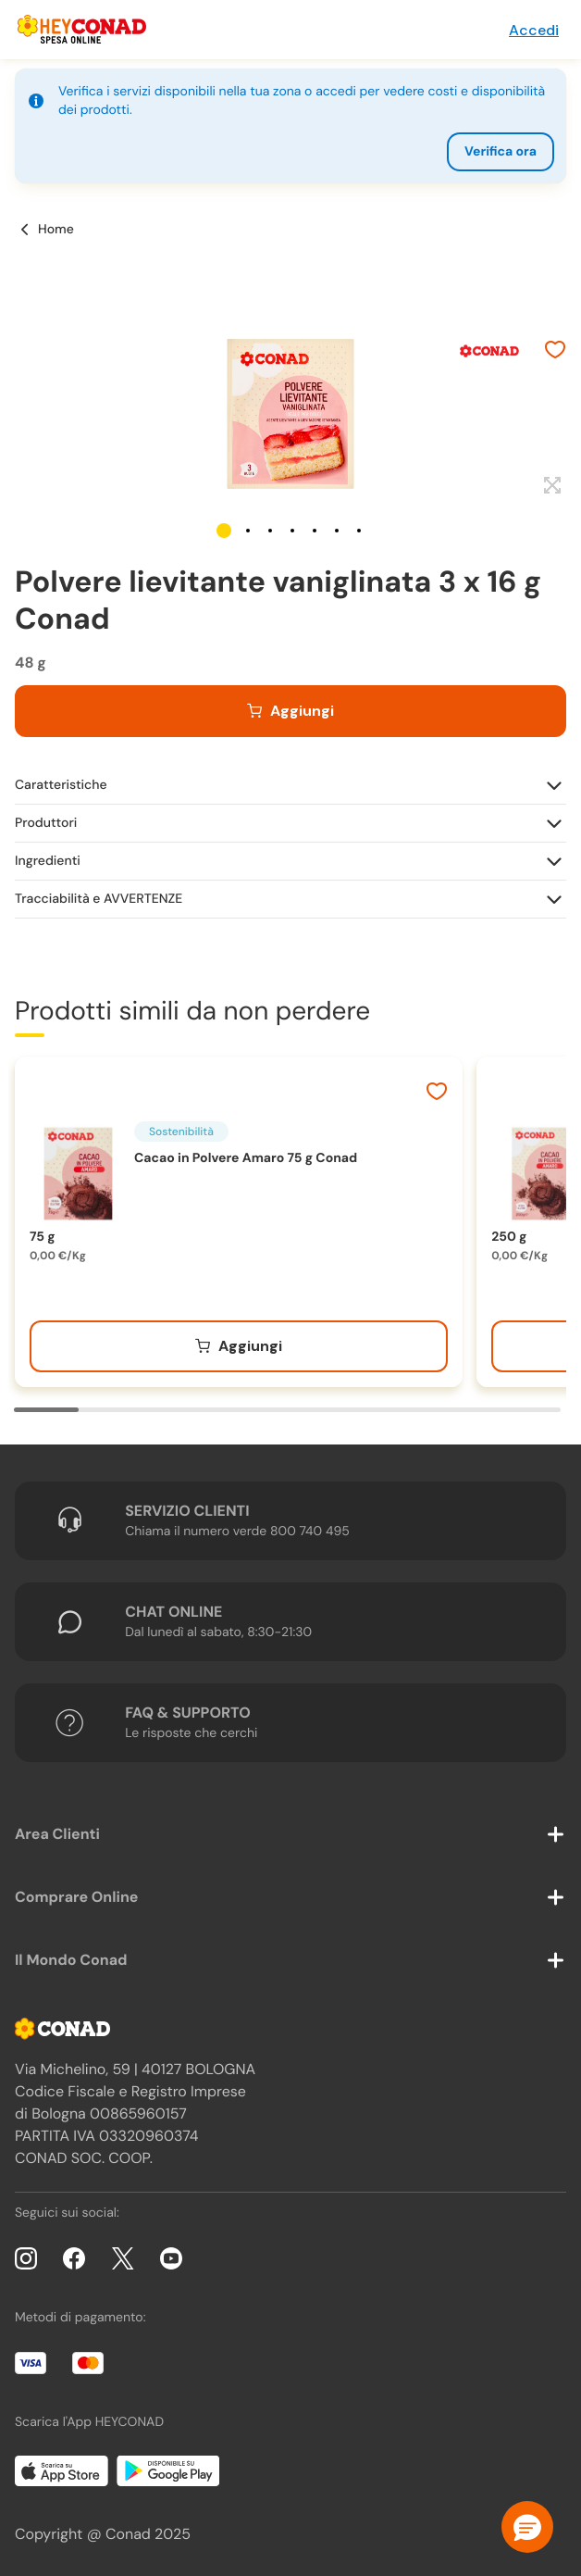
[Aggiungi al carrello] (290, 711)
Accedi (534, 30)
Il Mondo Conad (71, 1960)
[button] (223, 530)
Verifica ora (500, 152)
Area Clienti (57, 1834)
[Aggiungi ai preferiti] (555, 352)
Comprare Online (76, 1897)
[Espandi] (550, 486)
